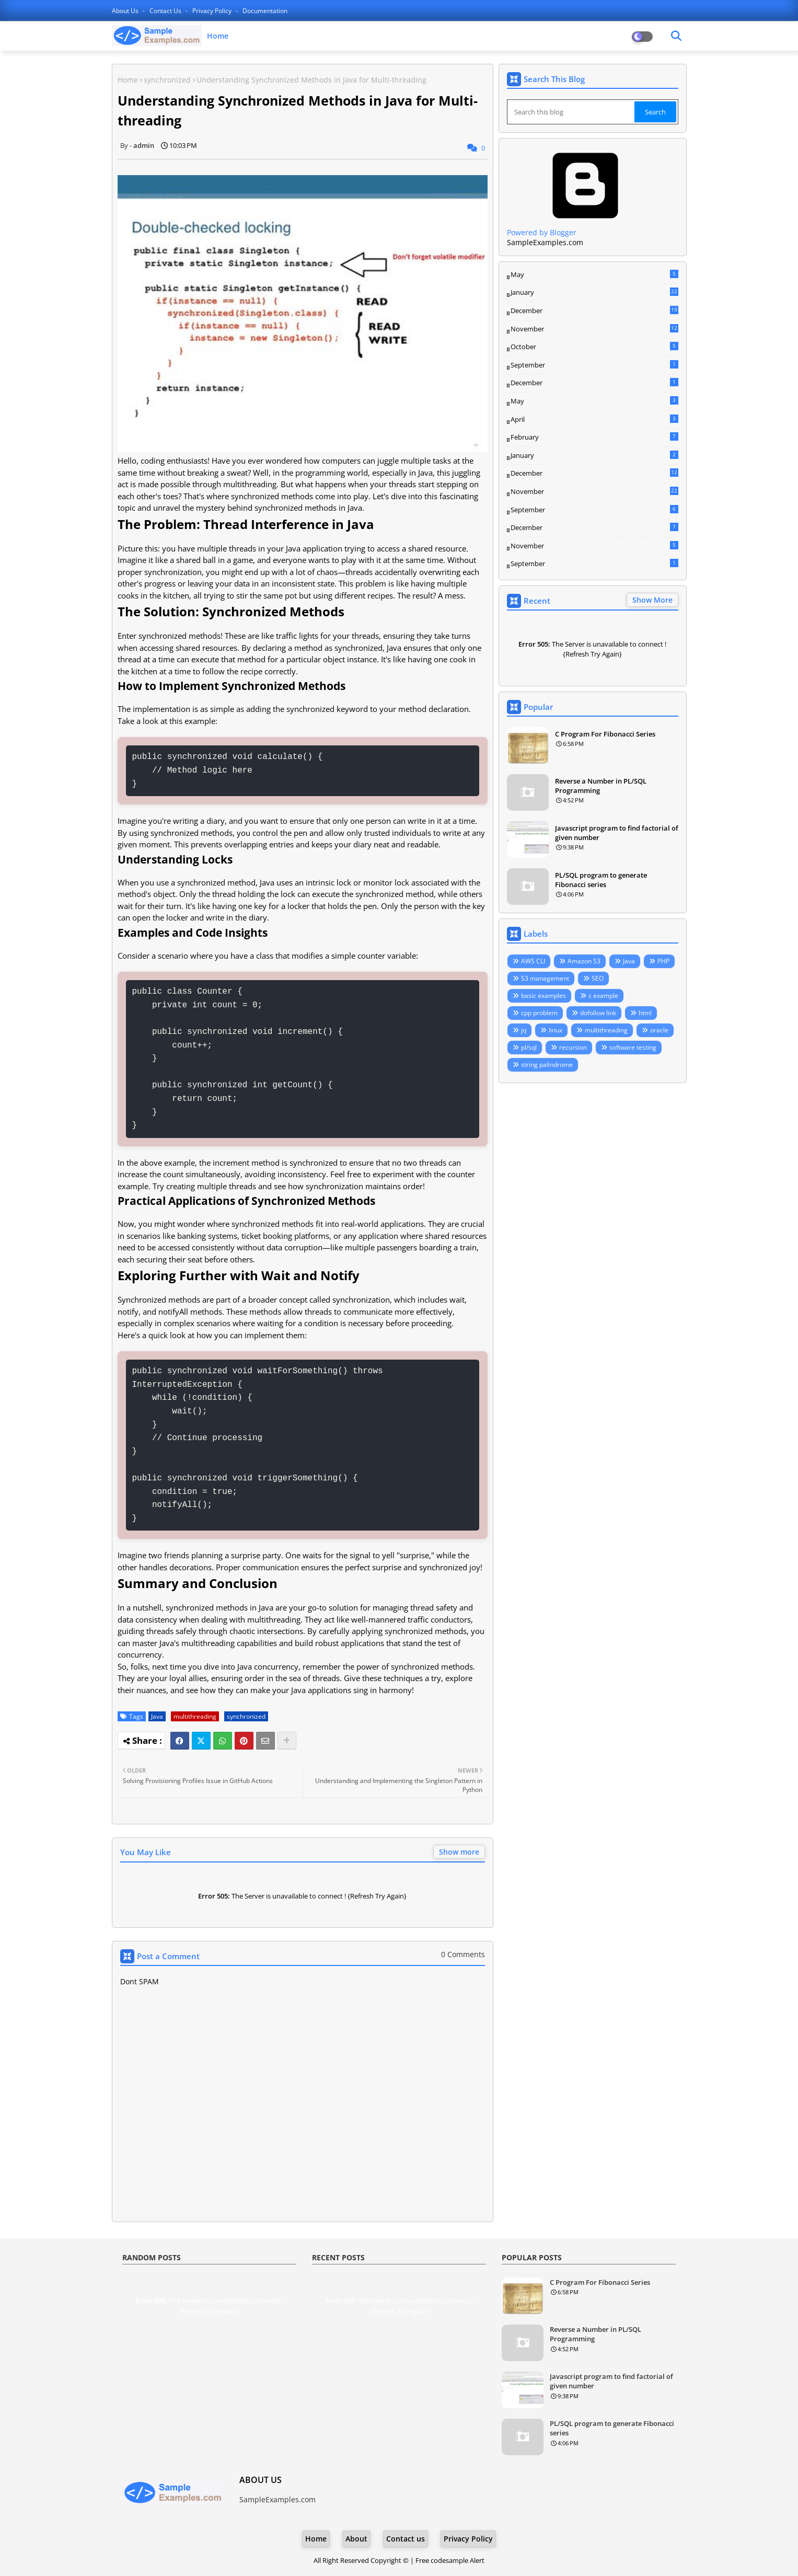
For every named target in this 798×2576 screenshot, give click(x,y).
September (594, 365)
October (594, 346)
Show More (652, 600)
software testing (632, 1047)
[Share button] (286, 1741)
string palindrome (547, 1064)
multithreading (195, 1716)
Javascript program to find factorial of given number (616, 832)
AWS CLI (533, 961)
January (594, 292)
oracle (659, 1030)
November (594, 329)
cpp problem (539, 1012)
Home (217, 36)
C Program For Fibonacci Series (605, 734)
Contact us (166, 10)
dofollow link (598, 1012)
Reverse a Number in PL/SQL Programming (600, 785)
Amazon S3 (584, 961)
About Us (126, 10)
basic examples (543, 995)
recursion (573, 1047)
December (594, 311)
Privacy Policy (212, 10)
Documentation (264, 10)
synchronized (167, 80)
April (594, 419)
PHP (663, 961)
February (594, 437)
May (594, 274)
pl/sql (529, 1047)
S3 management (545, 978)
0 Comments (463, 1954)
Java (157, 1716)
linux (555, 1030)
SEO (598, 978)
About (356, 2539)
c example (603, 995)
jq (523, 1030)
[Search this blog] (571, 111)
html (645, 1012)
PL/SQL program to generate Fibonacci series (601, 879)
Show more (459, 1852)
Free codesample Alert (449, 2560)
